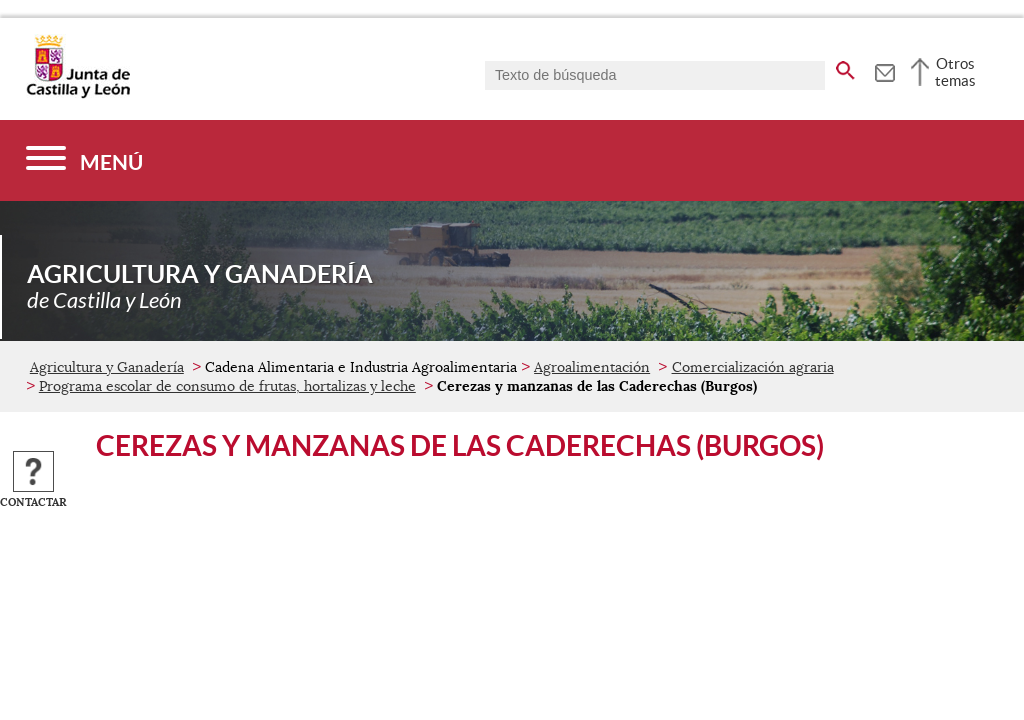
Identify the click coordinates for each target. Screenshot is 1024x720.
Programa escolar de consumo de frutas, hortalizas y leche (227, 386)
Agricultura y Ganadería (107, 367)
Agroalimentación (592, 367)
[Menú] (84, 160)
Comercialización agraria (753, 367)
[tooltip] (884, 70)
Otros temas (955, 72)
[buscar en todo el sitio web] (845, 67)
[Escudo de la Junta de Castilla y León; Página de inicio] (78, 94)
